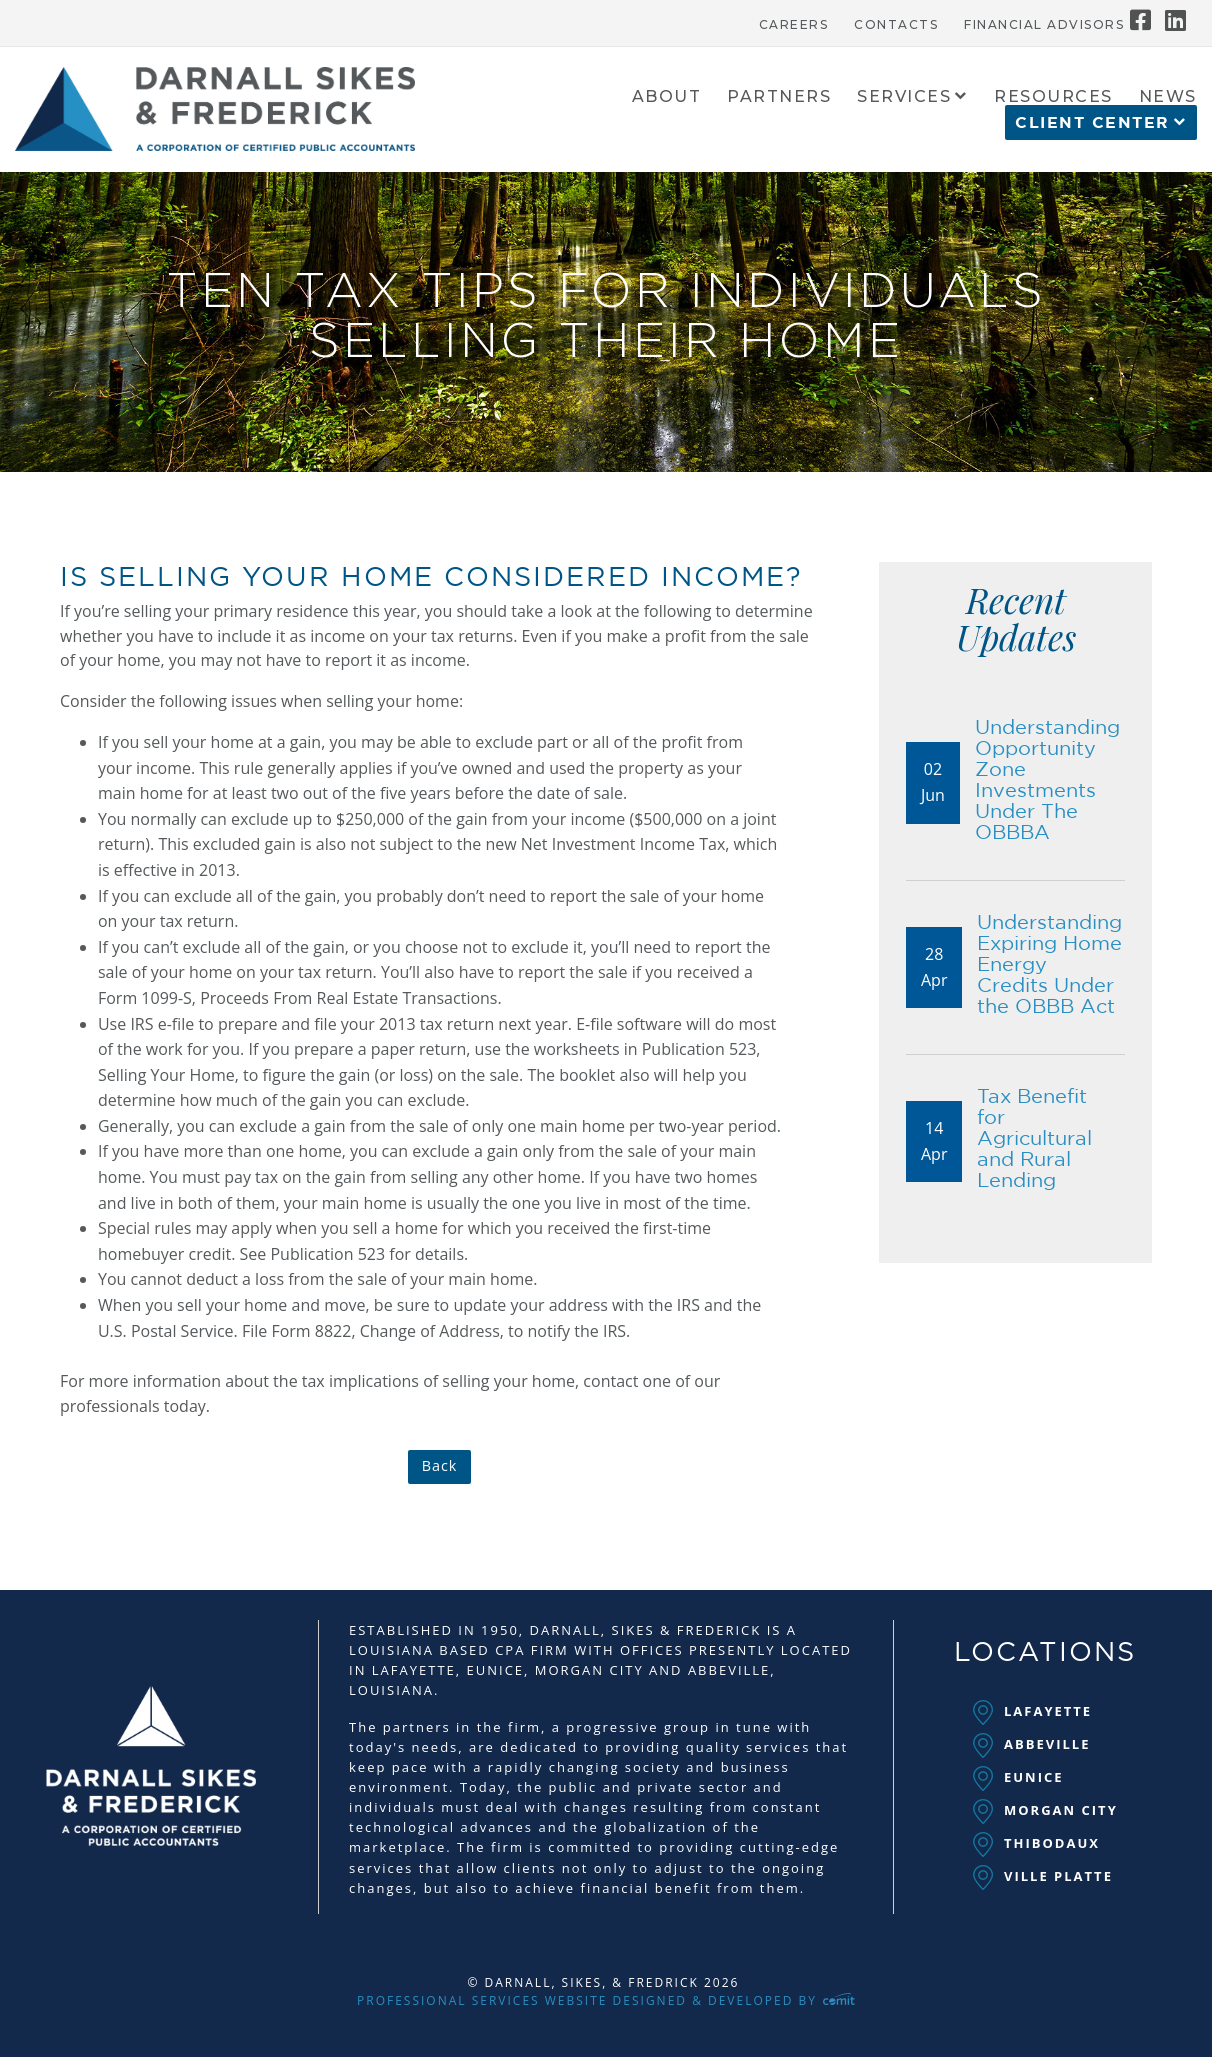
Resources (1053, 97)
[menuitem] (794, 20)
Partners (779, 97)
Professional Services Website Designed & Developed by (606, 2000)
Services (904, 97)
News (1168, 97)
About (667, 97)
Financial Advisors (1044, 25)
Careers (794, 25)
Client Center (1092, 123)
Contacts (896, 25)
